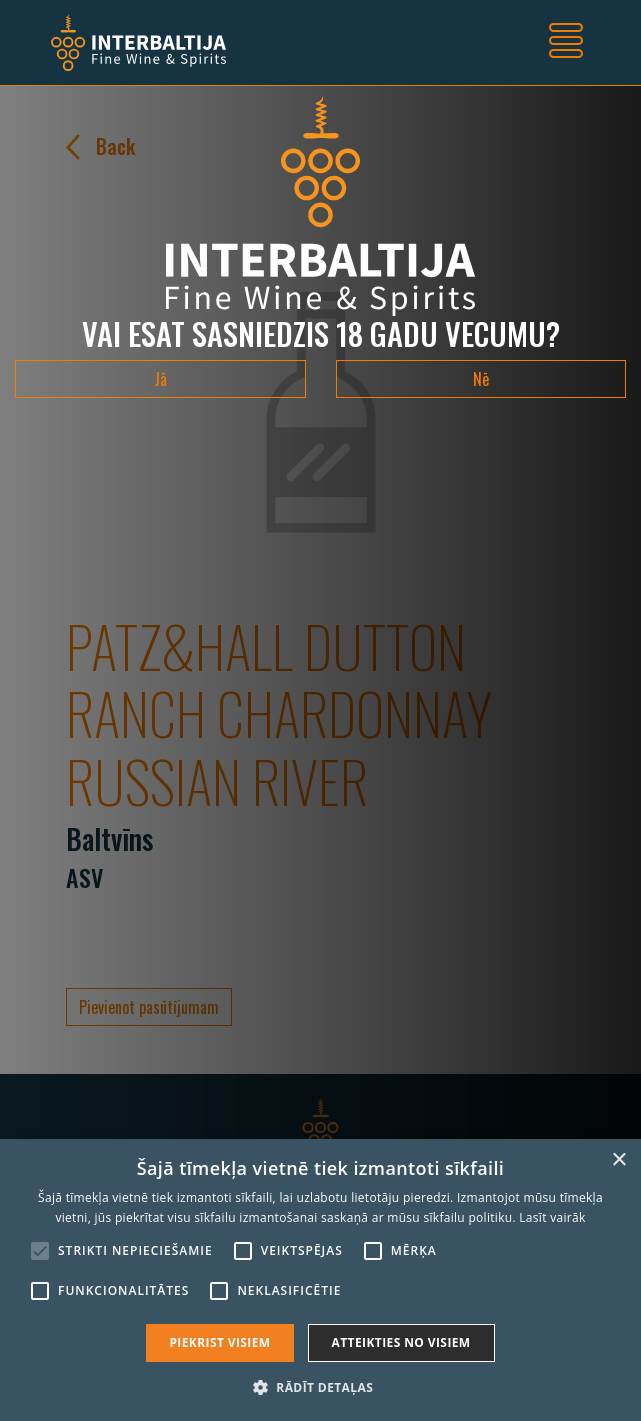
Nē (481, 379)
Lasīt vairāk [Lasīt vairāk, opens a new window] (552, 1217)
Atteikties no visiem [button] (401, 1342)
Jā (160, 379)
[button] (320, 1387)
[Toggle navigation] (566, 43)
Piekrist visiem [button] (219, 1342)
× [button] (618, 1160)
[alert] (320, 1280)
